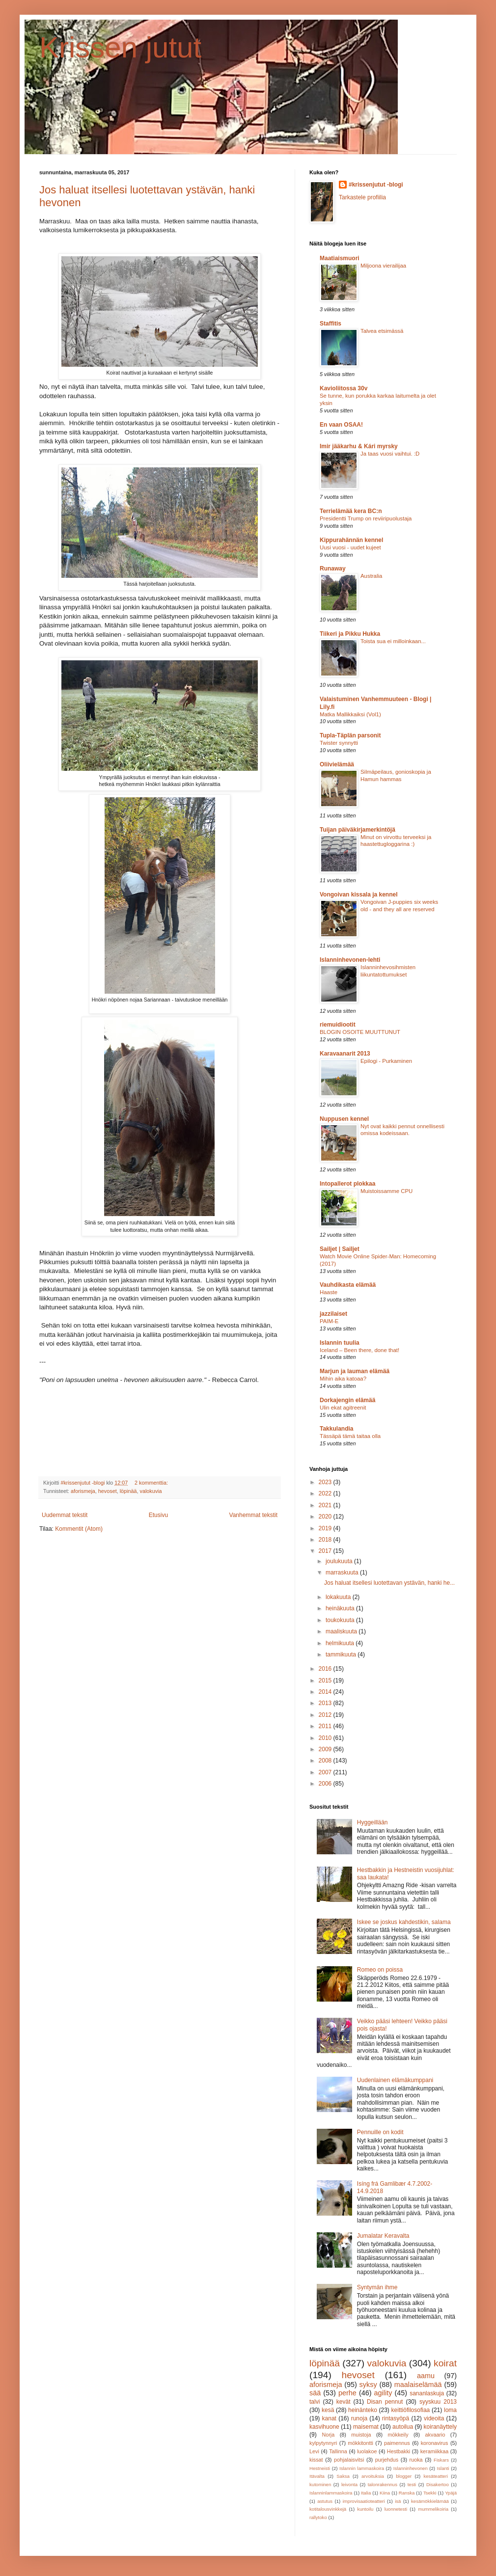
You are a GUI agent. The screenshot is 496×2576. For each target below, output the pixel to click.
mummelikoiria (433, 2509)
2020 (326, 1516)
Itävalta (317, 2476)
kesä (328, 2410)
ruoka (416, 2460)
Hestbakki (398, 2451)
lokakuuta (339, 1597)
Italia (366, 2492)
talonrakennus (382, 2484)
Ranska (407, 2492)
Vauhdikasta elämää (348, 1284)
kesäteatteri (435, 2476)
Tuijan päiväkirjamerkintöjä (357, 829)
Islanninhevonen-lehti (350, 959)
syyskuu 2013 (438, 2401)
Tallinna (338, 2451)
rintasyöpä (395, 2418)
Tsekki (430, 2492)
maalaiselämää (418, 2384)
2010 (326, 1738)
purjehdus (386, 2460)
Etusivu (158, 1515)
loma (450, 2410)
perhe (347, 2393)
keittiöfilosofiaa (410, 2410)
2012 (326, 1714)
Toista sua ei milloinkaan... (393, 641)
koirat (445, 2363)
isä (398, 2501)
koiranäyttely (440, 2426)
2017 (326, 1550)
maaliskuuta (342, 1631)
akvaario (435, 2435)
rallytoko (318, 2517)
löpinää (128, 1491)
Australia (371, 576)
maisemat (366, 2426)
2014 (326, 1691)
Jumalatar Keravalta (383, 2235)
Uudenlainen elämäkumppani (395, 2080)
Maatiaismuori (339, 258)
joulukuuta (340, 1561)
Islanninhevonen (410, 2468)
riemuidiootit (338, 1024)
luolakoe (367, 2451)
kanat (329, 2418)
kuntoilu (365, 2509)
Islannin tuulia (339, 1342)
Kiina (385, 2492)
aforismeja (83, 1491)
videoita (434, 2418)
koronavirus (434, 2443)
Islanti (443, 2468)
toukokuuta (341, 1620)
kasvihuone (324, 2426)
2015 (326, 1680)
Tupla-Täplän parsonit (350, 735)
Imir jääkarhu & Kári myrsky (359, 446)
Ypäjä (451, 2492)
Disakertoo (437, 2484)
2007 (326, 1772)
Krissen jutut (120, 47)
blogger (404, 2476)
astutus (324, 2501)
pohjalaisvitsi (349, 2460)
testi (412, 2484)
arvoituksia (372, 2476)
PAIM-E (329, 1321)
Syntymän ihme (377, 2287)
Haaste (328, 1292)
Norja (328, 2435)
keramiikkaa (434, 2451)
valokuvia (150, 1491)
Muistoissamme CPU (386, 1191)
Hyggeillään (372, 1822)
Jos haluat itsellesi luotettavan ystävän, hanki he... (389, 1582)
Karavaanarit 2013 (345, 1053)
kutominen (320, 2484)
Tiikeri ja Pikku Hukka (350, 633)
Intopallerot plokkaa (347, 1183)
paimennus (397, 2443)
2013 (326, 1703)
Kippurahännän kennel (351, 540)
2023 (326, 1482)
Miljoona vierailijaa (383, 266)
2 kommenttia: (152, 1483)
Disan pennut (385, 2401)
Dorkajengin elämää (347, 1400)
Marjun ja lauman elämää (354, 1371)
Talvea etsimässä (381, 331)
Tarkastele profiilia (362, 197)
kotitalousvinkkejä (327, 2509)
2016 (326, 1668)
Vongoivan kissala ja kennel (359, 894)
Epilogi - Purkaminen (386, 1061)
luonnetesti (396, 2509)
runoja (359, 2418)
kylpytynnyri (323, 2443)
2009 (326, 1749)
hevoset (107, 1491)
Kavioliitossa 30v (343, 388)
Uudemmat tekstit (64, 1515)
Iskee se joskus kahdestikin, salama (404, 1922)
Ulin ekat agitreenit (343, 1407)
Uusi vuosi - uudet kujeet (350, 547)
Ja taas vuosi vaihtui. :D (389, 454)
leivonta (349, 2484)
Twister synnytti (339, 743)
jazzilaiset (333, 1313)
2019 (326, 1528)
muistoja (361, 2435)
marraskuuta (343, 1572)
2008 (326, 1760)
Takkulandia (336, 1428)
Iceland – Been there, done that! (359, 1350)
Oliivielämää (337, 764)
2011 (326, 1726)
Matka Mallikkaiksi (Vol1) (350, 714)
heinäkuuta (341, 1608)
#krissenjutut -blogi (376, 184)
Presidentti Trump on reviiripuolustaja (366, 518)
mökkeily (398, 2435)
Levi (314, 2451)
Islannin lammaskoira (361, 2468)
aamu (426, 2376)
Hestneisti (319, 2468)
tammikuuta (342, 1654)
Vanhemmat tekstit (253, 1515)
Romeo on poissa (380, 1969)
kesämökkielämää (430, 2501)
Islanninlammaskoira (330, 2492)
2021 (326, 1505)
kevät (343, 2401)
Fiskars (441, 2460)
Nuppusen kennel (344, 1118)
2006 (326, 1783)
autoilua (402, 2426)
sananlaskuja (427, 2393)
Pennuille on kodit (380, 2132)
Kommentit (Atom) (79, 1528)
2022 (326, 1493)
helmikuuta (341, 1643)
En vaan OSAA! (341, 424)
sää (315, 2393)
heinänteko (362, 2410)
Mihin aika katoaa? (343, 1379)
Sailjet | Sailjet (339, 1249)
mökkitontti (360, 2443)
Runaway (333, 568)
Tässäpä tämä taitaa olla (350, 1436)
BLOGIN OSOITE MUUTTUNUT (360, 1032)
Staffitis (330, 323)
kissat (316, 2460)
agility (383, 2393)
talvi (314, 2401)
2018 (326, 1539)
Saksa (343, 2476)
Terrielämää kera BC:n (351, 511)
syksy (368, 2384)
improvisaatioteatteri (364, 2501)
